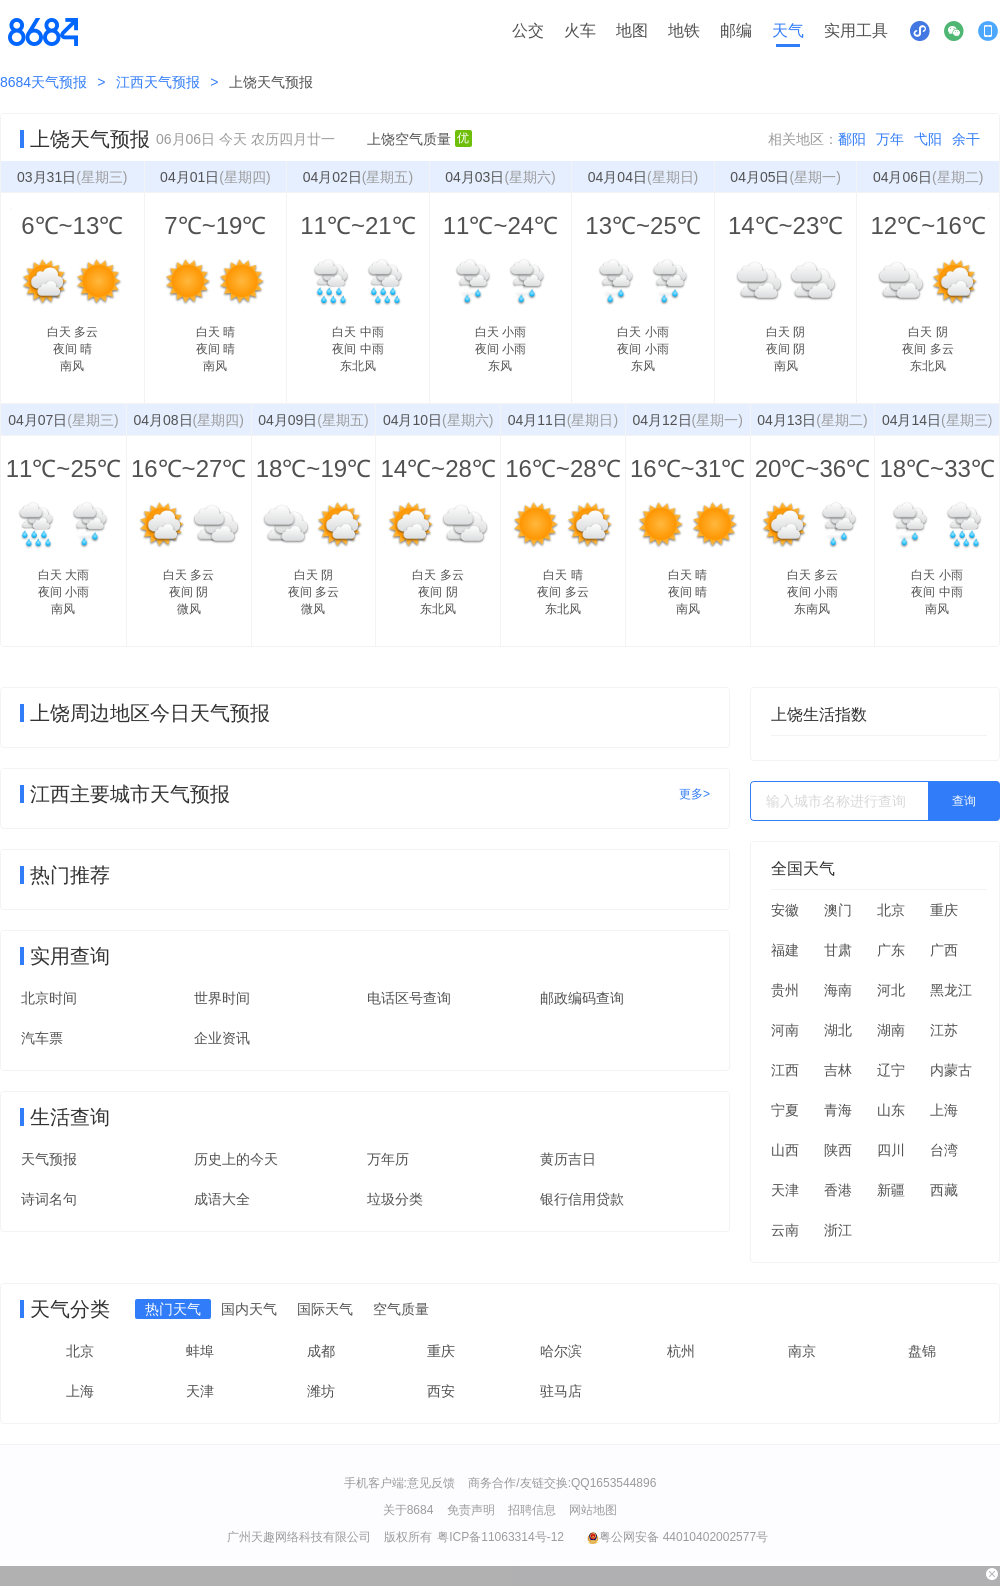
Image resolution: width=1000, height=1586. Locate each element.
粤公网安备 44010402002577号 (677, 1537)
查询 (964, 801)
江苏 (944, 1030)
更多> (694, 794)
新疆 (891, 1190)
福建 (785, 950)
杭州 (681, 1351)
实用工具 (856, 30)
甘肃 (838, 950)
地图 (632, 30)
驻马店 (561, 1391)
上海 (944, 1110)
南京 (802, 1351)
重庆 (944, 910)
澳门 (838, 910)
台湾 (944, 1150)
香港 (838, 1190)
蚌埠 (200, 1351)
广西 (944, 950)
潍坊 (321, 1391)
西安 (441, 1391)
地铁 (684, 30)
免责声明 (471, 1510)
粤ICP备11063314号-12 (500, 1537)
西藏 (944, 1190)
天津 (785, 1190)
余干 (966, 139)
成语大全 (222, 1199)
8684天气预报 (43, 82)
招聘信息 (532, 1510)
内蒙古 (951, 1070)
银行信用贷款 (582, 1199)
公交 (528, 30)
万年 (890, 139)
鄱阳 (852, 139)
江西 (785, 1070)
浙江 (838, 1230)
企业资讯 (222, 1038)
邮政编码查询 (582, 998)
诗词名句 (49, 1199)
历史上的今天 (236, 1159)
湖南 (891, 1030)
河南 (785, 1030)
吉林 (838, 1070)
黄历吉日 (568, 1159)
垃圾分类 (395, 1199)
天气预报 (49, 1159)
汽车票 (42, 1038)
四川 (891, 1150)
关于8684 (408, 1510)
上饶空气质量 (419, 139)
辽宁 (891, 1070)
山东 (891, 1110)
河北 (891, 990)
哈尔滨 (561, 1351)
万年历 (388, 1159)
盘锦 (922, 1351)
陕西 (838, 1150)
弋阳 (928, 139)
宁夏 (785, 1110)
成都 (321, 1351)
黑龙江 (951, 990)
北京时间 (49, 998)
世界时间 (222, 998)
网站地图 (593, 1510)
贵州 (785, 990)
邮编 (736, 30)
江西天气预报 (158, 82)
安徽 (785, 910)
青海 (838, 1110)
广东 (891, 950)
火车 (580, 30)
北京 (891, 910)
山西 (785, 1150)
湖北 (838, 1030)
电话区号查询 (409, 998)
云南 (785, 1230)
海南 (838, 990)
